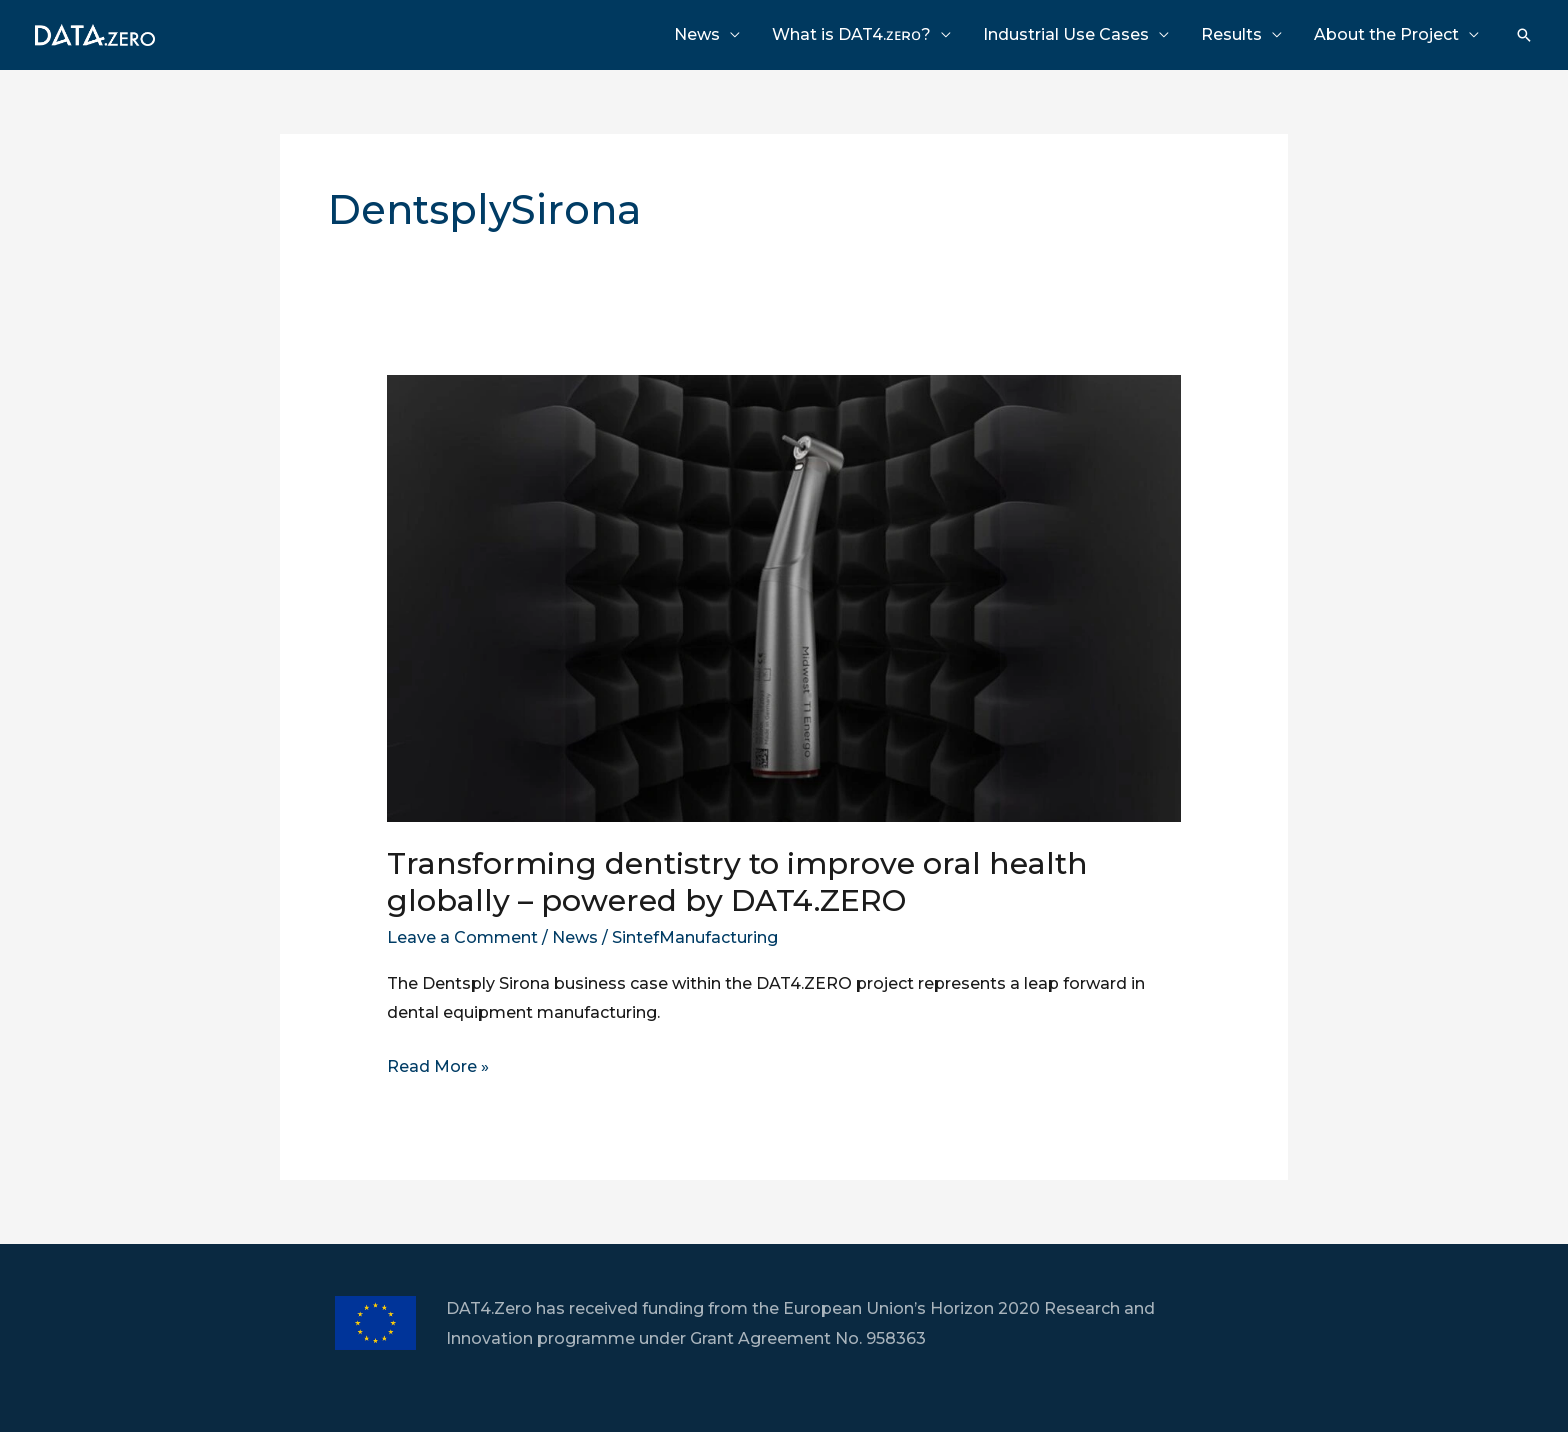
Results (1231, 34)
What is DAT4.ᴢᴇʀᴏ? (851, 34)
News (697, 34)
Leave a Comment (462, 937)
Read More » (438, 1067)
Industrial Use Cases (1066, 34)
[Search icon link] (1524, 35)
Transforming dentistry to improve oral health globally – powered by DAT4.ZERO (737, 882)
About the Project (1386, 34)
